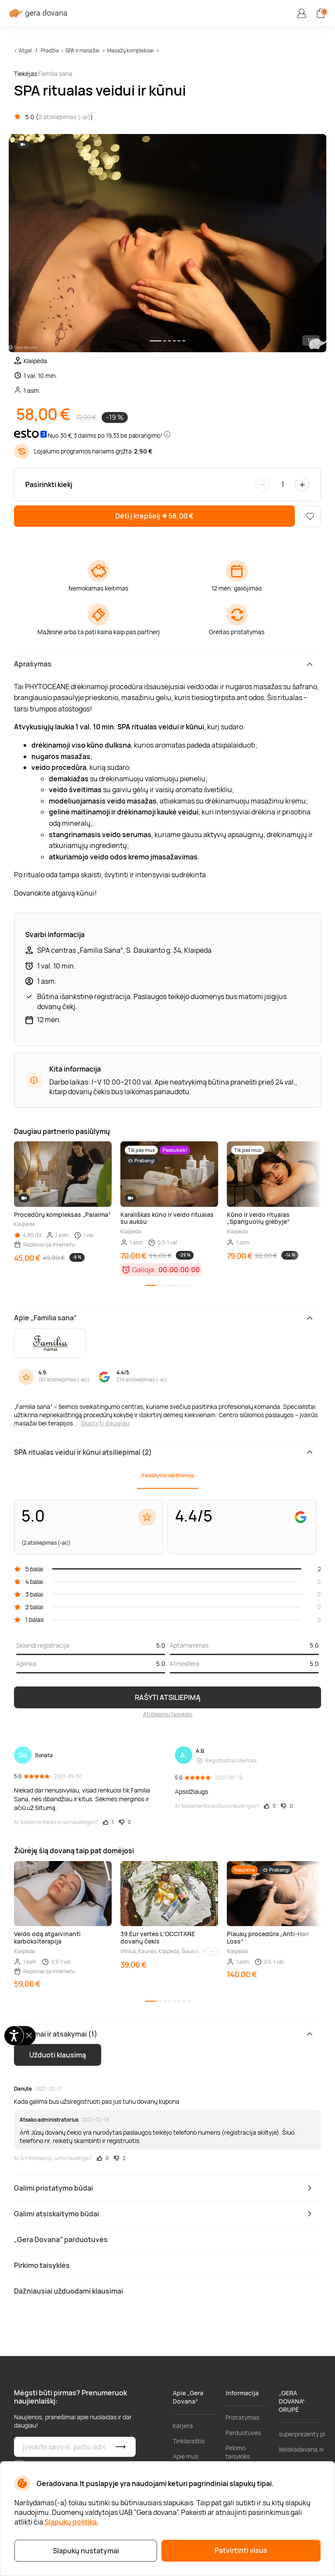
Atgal (25, 50)
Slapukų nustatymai (86, 2550)
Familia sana (55, 73)
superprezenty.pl (302, 2434)
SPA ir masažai (82, 50)
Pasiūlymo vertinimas (167, 1475)
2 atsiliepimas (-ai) (64, 117)
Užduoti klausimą (57, 2055)
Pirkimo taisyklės (238, 2452)
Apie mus (185, 2456)
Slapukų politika (70, 2522)
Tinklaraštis (189, 2441)
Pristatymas (242, 2417)
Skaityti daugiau (105, 1423)
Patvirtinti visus (241, 2550)
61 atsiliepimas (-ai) (64, 1379)
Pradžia (50, 50)
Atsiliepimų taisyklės (167, 1714)
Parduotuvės (243, 2432)
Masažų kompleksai (130, 50)
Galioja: (144, 1269)
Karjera (183, 2425)
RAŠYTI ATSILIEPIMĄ (168, 1697)
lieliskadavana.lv (301, 2449)
